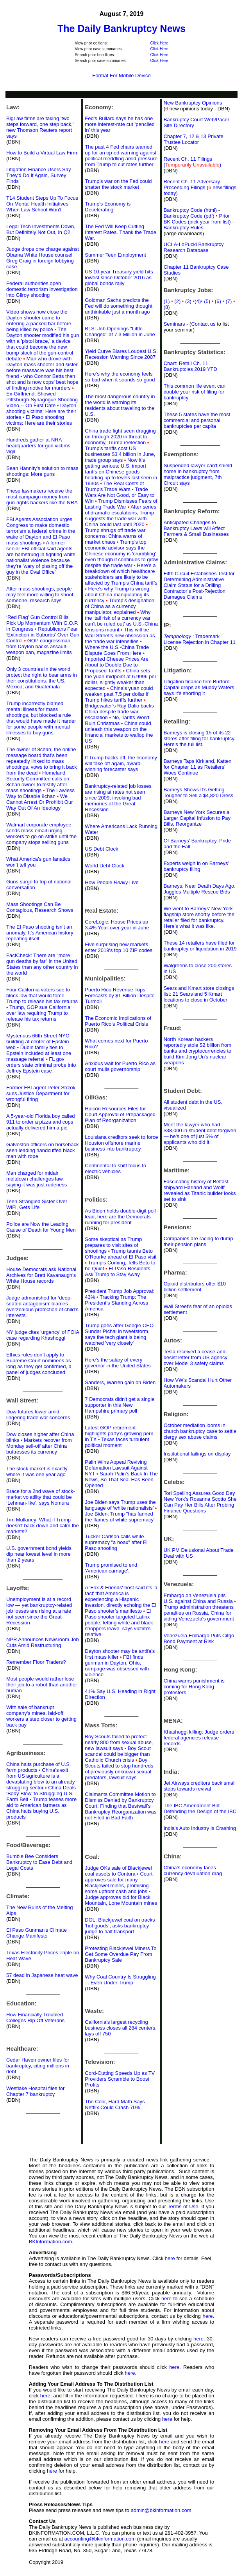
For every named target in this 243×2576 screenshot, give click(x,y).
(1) (167, 301)
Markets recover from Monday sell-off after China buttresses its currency (39, 1446)
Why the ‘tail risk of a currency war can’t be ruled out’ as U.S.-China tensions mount (121, 621)
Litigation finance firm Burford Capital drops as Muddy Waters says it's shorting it (199, 687)
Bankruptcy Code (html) (191, 210)
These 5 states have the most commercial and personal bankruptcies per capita (197, 420)
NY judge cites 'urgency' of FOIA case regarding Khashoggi (42, 1335)
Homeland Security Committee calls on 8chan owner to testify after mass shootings (37, 781)
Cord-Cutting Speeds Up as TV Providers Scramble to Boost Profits (120, 2079)
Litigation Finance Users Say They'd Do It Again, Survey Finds (38, 175)
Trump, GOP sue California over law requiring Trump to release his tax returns (38, 1013)
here (170, 2258)
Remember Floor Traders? (36, 1662)
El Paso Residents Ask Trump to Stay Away (117, 1271)
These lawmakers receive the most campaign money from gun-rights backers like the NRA (42, 496)
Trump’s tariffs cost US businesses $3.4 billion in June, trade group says (120, 454)
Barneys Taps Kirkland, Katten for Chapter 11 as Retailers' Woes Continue (198, 767)
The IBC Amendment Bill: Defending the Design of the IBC (200, 1808)
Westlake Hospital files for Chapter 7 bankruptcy (35, 2091)
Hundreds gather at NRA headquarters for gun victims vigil (38, 445)
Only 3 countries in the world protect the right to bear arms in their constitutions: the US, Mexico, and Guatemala (41, 678)
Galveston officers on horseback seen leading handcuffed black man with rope (42, 1150)
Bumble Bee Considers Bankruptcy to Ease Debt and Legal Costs (39, 1862)
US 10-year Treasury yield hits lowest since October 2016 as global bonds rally (119, 277)
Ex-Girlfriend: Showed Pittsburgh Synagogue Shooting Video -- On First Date (42, 399)
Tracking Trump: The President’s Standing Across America (116, 1303)
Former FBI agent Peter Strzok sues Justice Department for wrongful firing (40, 1093)
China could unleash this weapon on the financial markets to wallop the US (119, 732)
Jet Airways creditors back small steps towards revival (200, 1786)
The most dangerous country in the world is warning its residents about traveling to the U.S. (120, 405)
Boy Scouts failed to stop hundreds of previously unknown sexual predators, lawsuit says (119, 1768)
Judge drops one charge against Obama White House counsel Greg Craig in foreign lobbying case (42, 257)
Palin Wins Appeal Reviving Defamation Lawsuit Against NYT (116, 1468)
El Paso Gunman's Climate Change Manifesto (36, 1933)
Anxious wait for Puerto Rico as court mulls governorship (120, 1066)
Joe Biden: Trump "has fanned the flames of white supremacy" (120, 1517)
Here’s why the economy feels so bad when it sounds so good (120, 377)
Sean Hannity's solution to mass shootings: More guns (42, 471)
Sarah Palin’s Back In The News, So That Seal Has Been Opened (121, 1479)
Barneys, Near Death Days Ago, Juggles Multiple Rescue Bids (200, 889)
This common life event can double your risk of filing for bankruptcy (194, 392)
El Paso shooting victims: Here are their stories (39, 420)
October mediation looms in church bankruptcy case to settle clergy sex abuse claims (200, 1431)
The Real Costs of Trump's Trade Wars (114, 486)
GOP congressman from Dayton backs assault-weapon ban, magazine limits (39, 646)
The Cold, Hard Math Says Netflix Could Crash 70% (115, 2104)
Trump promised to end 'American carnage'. (111, 1568)
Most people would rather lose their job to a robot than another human (41, 1684)
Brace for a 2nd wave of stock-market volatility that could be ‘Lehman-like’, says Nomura (40, 1497)
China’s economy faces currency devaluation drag (193, 1870)
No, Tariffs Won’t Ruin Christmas (117, 720)
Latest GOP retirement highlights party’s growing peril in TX (119, 1433)
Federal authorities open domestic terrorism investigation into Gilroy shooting (42, 289)
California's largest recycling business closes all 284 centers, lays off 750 (121, 2028)
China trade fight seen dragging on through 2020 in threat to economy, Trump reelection (120, 436)
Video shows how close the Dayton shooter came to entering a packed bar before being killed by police (38, 320)
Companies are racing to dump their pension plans (198, 1241)
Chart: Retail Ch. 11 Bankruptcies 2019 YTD (190, 366)
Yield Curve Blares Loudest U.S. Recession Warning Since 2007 (121, 354)
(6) (220, 301)
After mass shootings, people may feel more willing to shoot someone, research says (39, 594)
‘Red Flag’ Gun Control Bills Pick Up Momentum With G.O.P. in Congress (42, 623)
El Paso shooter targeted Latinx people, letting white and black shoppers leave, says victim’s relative (119, 1622)
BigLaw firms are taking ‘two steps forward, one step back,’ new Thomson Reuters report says (39, 127)
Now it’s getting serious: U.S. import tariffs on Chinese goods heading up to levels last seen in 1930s (121, 471)
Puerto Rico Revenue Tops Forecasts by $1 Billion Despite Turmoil (119, 995)
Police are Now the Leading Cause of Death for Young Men (41, 1227)
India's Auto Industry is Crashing (200, 1828)
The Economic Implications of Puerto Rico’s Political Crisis (118, 1021)
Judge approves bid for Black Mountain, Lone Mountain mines (121, 1900)
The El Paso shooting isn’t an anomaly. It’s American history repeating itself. (39, 932)
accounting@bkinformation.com (100, 2539)
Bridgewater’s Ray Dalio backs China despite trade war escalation (119, 711)
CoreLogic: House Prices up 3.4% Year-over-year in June (117, 925)
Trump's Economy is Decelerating (107, 207)
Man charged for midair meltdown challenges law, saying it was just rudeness (36, 1179)
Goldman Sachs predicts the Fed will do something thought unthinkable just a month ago (118, 306)
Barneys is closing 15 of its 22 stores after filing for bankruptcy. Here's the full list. (200, 738)
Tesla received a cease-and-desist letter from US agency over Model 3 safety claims (195, 1357)
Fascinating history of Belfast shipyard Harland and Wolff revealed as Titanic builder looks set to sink (200, 1190)
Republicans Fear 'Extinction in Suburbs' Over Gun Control (42, 635)
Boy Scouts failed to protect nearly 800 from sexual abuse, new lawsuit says (119, 1742)
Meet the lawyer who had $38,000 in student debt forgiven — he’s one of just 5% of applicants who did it (200, 1133)
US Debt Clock (101, 849)
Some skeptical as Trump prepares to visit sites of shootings (113, 1245)
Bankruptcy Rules (184, 227)
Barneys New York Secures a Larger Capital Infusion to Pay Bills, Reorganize (197, 818)
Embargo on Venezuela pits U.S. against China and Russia (198, 1598)
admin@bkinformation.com (161, 2510)
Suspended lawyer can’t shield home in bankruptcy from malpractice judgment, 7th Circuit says (198, 474)
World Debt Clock (104, 866)
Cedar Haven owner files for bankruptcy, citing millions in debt (37, 2065)
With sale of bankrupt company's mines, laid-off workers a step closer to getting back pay (41, 1716)
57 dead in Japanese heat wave (42, 1975)
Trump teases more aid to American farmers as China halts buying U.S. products (41, 1808)
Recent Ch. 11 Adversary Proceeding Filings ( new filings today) (200, 187)
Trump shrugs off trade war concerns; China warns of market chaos (115, 536)
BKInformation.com (50, 2241)
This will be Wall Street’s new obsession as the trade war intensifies (120, 635)
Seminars (174, 324)
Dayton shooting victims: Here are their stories (41, 411)
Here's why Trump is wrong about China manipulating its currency (117, 594)
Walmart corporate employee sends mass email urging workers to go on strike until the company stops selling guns (41, 833)
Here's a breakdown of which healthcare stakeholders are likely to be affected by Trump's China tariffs (121, 577)
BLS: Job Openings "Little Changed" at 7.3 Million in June (120, 331)
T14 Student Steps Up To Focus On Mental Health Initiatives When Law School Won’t (42, 204)
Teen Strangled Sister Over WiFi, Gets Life (36, 1204)
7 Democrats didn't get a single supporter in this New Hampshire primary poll (119, 1405)
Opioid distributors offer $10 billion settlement (195, 1286)
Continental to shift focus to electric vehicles (115, 1168)
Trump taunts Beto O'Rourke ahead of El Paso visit (120, 1254)
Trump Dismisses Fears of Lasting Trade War (121, 504)
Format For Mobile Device (121, 75)
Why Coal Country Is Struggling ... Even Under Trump (120, 1980)
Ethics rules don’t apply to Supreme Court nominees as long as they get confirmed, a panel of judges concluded (38, 1363)
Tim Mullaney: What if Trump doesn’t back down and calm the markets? (42, 1525)
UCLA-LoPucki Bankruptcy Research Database (194, 247)
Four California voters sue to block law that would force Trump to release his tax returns (42, 995)
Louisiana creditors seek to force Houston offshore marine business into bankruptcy (121, 1143)
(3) (190, 301)
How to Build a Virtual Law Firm (41, 153)
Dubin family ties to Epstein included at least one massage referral (38, 1053)
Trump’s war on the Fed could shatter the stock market (118, 184)
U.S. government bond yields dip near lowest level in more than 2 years (38, 1554)
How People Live (111, 882)
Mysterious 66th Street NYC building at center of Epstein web (37, 1041)
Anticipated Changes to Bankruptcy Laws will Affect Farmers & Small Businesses (196, 528)
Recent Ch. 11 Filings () (192, 162)
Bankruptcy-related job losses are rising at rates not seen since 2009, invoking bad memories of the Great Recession (118, 797)
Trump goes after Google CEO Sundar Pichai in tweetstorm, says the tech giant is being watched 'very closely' (119, 1334)
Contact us (203, 324)
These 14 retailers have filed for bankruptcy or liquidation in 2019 (200, 946)
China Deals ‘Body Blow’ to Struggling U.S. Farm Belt (41, 1793)
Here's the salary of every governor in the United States (117, 1363)
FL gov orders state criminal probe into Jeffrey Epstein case (41, 1065)
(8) (167, 307)
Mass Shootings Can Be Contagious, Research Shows (39, 907)
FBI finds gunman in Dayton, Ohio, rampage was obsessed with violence (117, 1665)
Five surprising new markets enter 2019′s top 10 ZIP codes (118, 947)
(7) (230, 301)
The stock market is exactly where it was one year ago (37, 1471)
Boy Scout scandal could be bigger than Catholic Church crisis (118, 1754)
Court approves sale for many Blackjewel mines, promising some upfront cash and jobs (118, 1882)
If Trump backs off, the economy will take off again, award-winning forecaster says (121, 763)
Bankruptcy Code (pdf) (189, 216)
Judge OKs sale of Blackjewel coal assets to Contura (118, 1871)
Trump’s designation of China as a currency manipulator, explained (119, 606)
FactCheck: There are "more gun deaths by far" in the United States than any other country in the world (42, 964)
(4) (198, 301)
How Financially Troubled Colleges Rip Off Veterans (35, 2017)
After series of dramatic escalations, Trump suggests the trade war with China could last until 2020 (120, 515)
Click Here (159, 43)
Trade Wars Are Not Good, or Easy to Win (119, 495)
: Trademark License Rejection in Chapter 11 (200, 639)
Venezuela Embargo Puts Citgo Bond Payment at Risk (199, 1638)
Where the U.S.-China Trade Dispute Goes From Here (117, 650)
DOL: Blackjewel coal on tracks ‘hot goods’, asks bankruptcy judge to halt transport (120, 1925)
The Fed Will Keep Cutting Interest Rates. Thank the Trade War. (120, 232)
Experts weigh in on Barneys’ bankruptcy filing (196, 866)
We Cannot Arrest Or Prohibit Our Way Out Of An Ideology (39, 802)
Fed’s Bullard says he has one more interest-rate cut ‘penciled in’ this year (119, 124)
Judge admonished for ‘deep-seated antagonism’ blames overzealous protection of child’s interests (42, 1306)
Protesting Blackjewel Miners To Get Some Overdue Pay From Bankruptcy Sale (120, 1954)
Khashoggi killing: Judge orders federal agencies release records (199, 1737)
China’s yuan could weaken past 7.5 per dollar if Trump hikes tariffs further (119, 694)
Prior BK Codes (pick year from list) (197, 219)
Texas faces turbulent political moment (117, 1442)
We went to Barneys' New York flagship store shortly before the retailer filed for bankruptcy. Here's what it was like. (199, 917)
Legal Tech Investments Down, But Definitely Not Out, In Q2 (40, 229)
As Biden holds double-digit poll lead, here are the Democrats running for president (120, 1216)
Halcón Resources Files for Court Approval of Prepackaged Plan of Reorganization (120, 1114)
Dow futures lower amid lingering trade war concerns (38, 1414)
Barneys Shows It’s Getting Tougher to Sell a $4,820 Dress (199, 792)
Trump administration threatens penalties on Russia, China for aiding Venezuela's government (199, 1613)
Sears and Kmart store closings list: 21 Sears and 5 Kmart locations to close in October (199, 994)
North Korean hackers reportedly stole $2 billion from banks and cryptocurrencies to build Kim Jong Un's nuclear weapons (197, 1051)
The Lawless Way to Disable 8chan (40, 793)
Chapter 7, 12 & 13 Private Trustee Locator (193, 139)
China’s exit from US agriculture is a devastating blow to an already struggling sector (40, 1779)
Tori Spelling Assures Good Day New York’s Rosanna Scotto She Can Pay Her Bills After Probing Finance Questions (200, 1502)
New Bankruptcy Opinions (193, 103)
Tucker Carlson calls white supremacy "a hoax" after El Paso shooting (116, 1542)
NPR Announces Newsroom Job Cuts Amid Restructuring (42, 1642)
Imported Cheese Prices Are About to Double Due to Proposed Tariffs (116, 665)
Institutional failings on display (197, 1454)
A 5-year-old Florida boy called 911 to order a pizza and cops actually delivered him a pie (40, 1122)
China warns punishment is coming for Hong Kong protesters (194, 1686)
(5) (209, 301)
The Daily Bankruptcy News (121, 28)
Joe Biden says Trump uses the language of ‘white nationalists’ (120, 1505)
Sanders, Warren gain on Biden (120, 1382)
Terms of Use (183, 2206)
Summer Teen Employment (115, 255)
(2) (179, 301)
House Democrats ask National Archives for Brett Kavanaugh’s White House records (41, 1275)
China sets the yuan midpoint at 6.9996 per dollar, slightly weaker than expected (120, 679)
